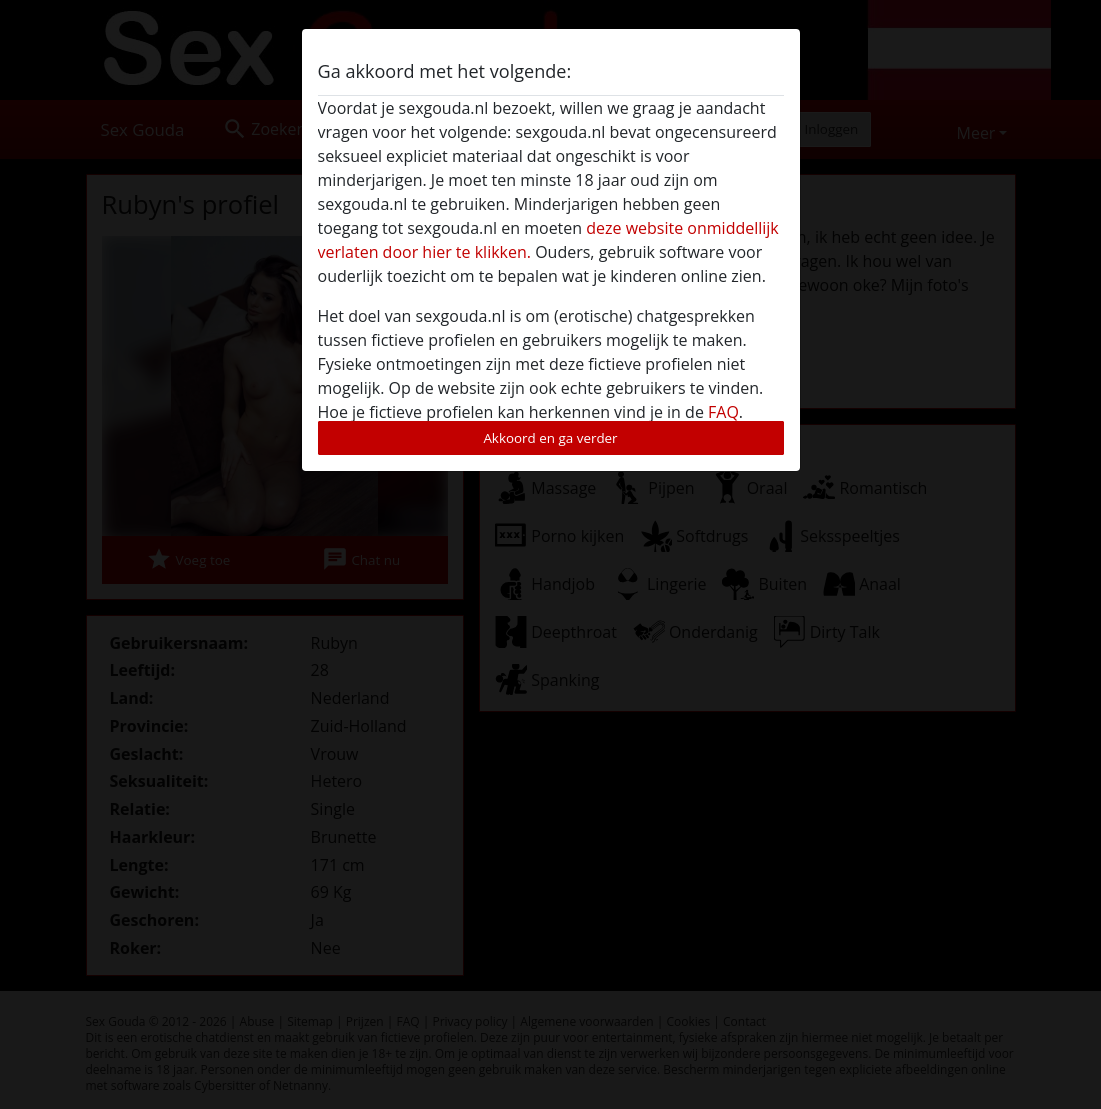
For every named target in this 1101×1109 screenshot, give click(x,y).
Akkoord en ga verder (550, 438)
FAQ (723, 412)
